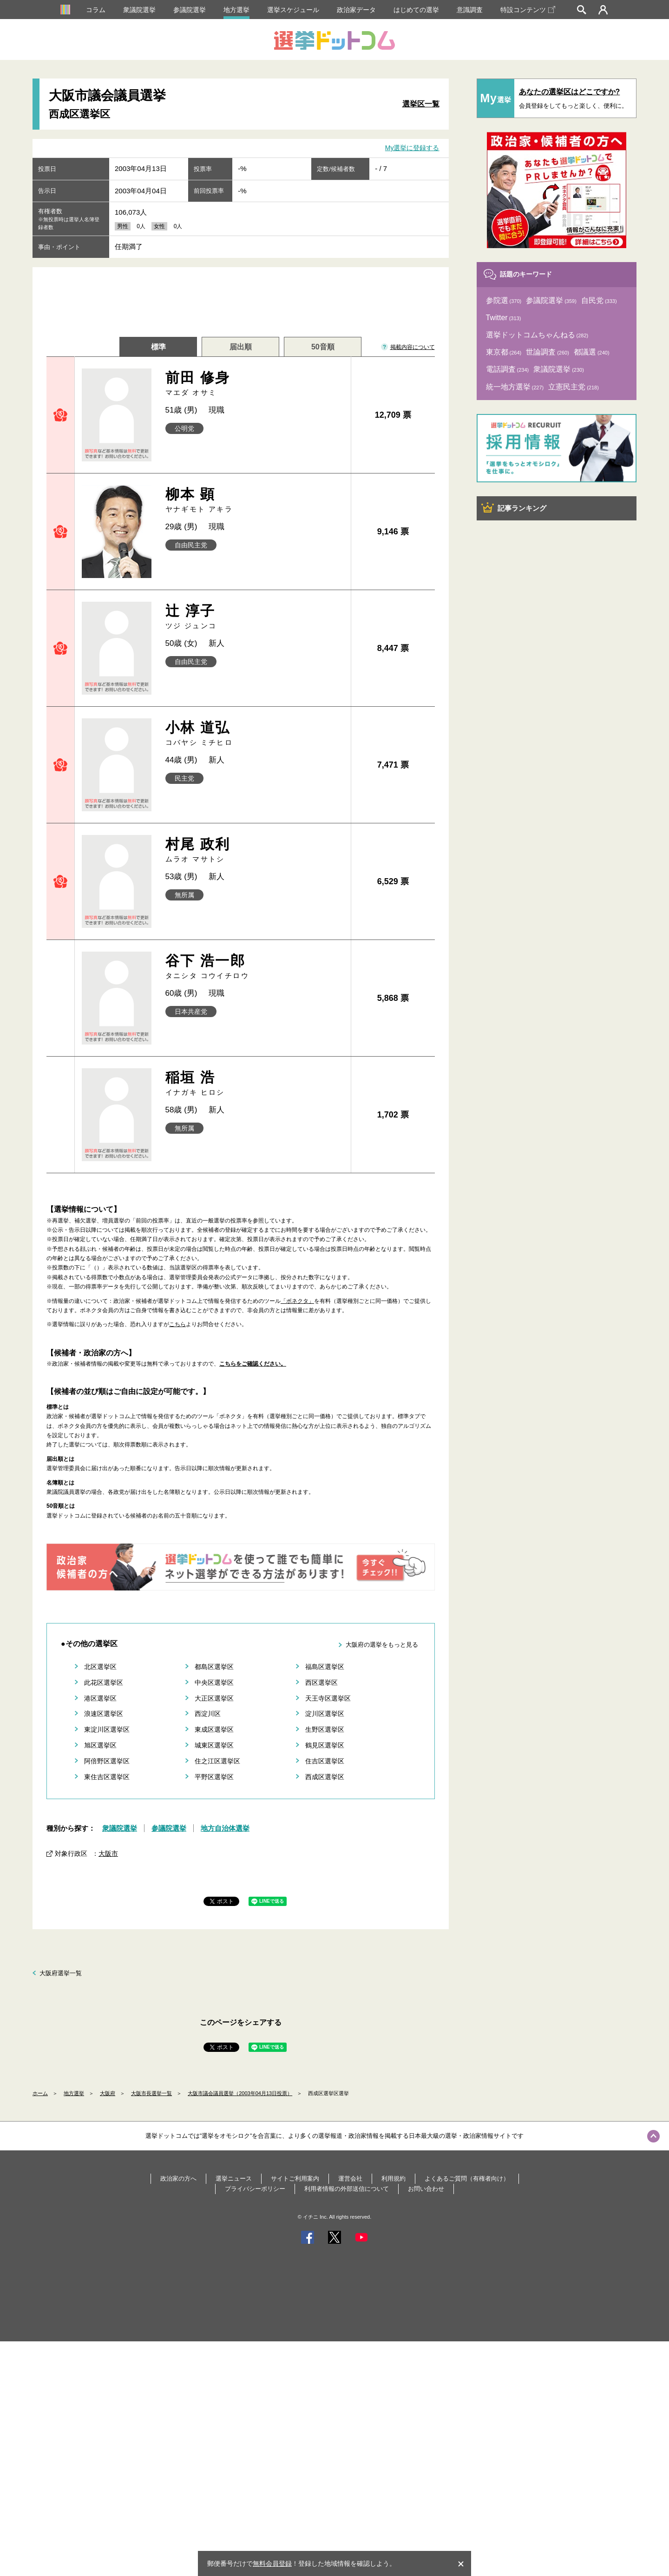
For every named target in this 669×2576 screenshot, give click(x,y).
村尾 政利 (254, 850)
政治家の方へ (178, 2178)
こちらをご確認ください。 (252, 1363)
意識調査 (470, 9)
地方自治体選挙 (225, 1828)
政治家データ (356, 9)
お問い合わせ (426, 2188)
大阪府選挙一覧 (60, 1973)
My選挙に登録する (412, 147)
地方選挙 (236, 9)
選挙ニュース (234, 2178)
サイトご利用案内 (295, 2178)
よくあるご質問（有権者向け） (467, 2178)
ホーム (40, 2093)
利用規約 (393, 2178)
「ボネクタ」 (297, 1301)
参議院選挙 (189, 9)
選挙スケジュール (293, 9)
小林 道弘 (254, 733)
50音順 (322, 347)
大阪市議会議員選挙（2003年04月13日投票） (240, 2093)
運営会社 (350, 2178)
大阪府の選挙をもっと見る (382, 1644)
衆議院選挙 (139, 9)
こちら (177, 1324)
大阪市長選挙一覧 (151, 2093)
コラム (95, 9)
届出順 (241, 347)
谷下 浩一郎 (254, 966)
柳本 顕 (254, 500)
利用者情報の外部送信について (346, 2188)
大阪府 (107, 2093)
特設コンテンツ (527, 9)
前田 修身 (254, 383)
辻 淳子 (254, 617)
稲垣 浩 (254, 1083)
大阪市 (108, 1853)
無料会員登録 (272, 2563)
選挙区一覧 (420, 104)
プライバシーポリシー (255, 2188)
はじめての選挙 (416, 9)
